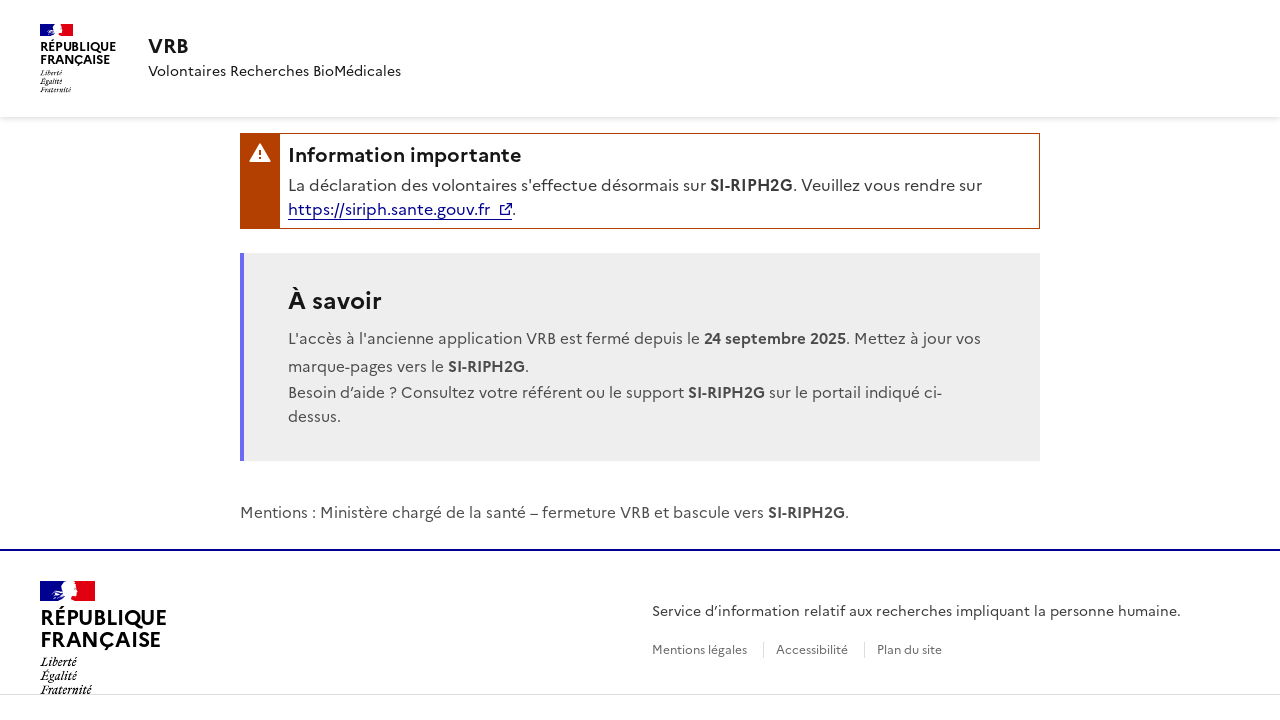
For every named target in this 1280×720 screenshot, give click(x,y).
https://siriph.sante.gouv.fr (389, 209)
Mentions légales (699, 650)
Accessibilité (812, 650)
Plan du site (909, 650)
